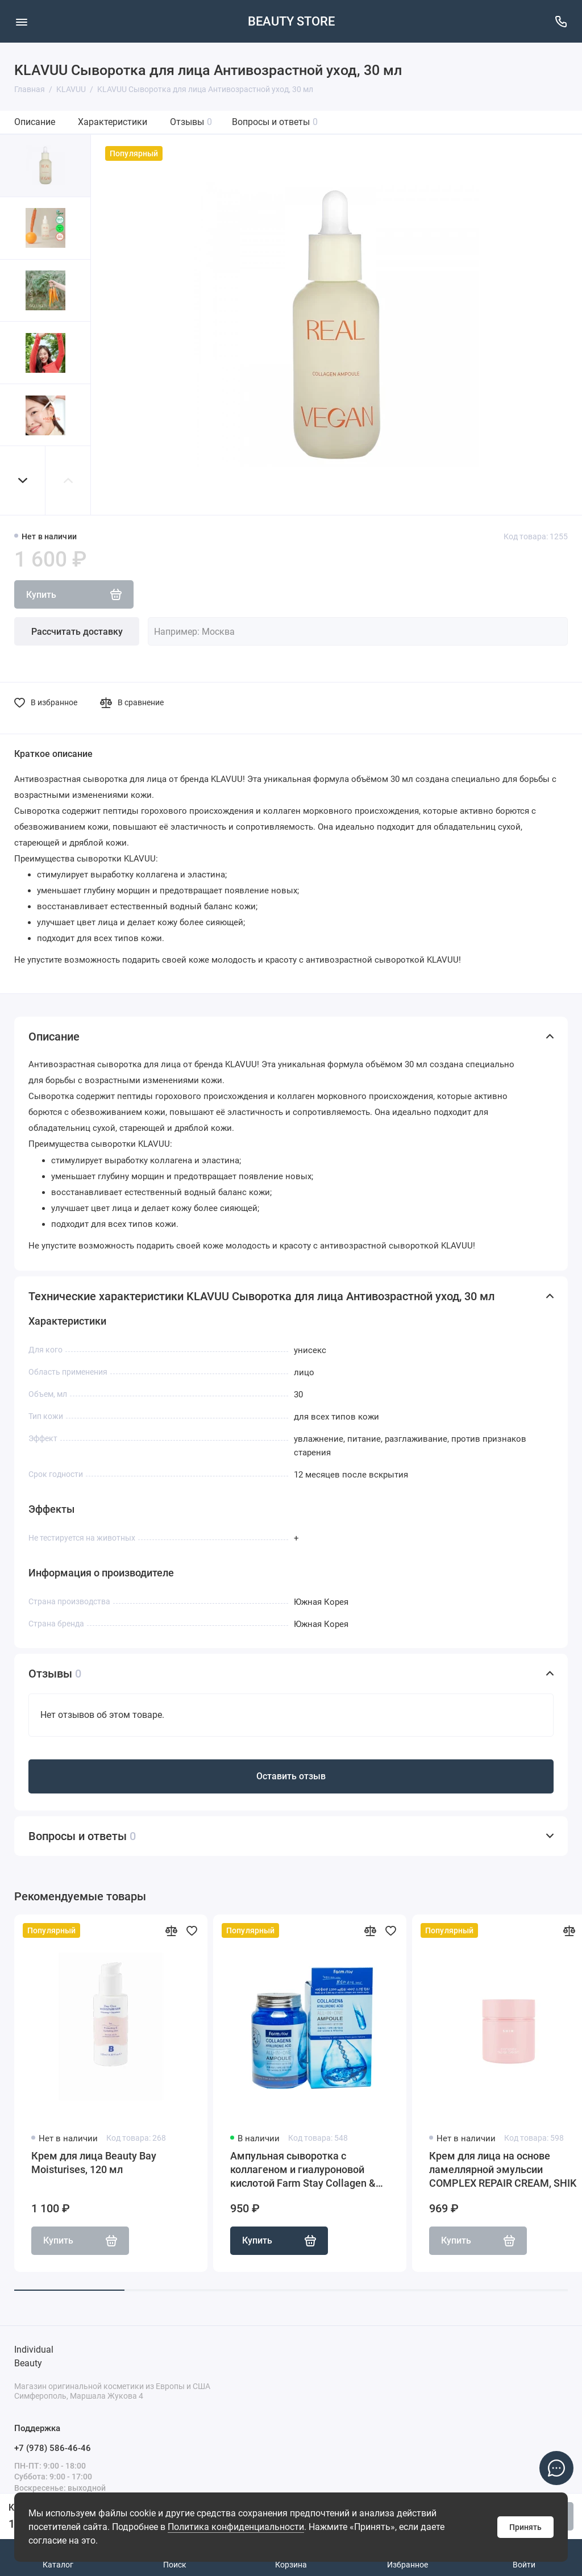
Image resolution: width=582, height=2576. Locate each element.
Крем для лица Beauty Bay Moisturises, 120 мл (93, 2162)
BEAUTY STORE (291, 21)
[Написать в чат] (556, 2468)
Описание (34, 121)
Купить (279, 2240)
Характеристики (112, 121)
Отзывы (191, 121)
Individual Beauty (33, 2356)
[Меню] (21, 21)
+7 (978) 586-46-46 (52, 2448)
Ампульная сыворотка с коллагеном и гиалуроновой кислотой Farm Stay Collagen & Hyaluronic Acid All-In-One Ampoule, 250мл (303, 2170)
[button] (22, 480)
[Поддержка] (560, 21)
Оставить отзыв (291, 1776)
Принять (525, 2527)
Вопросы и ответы (275, 121)
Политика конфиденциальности (236, 2526)
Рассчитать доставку (77, 631)
